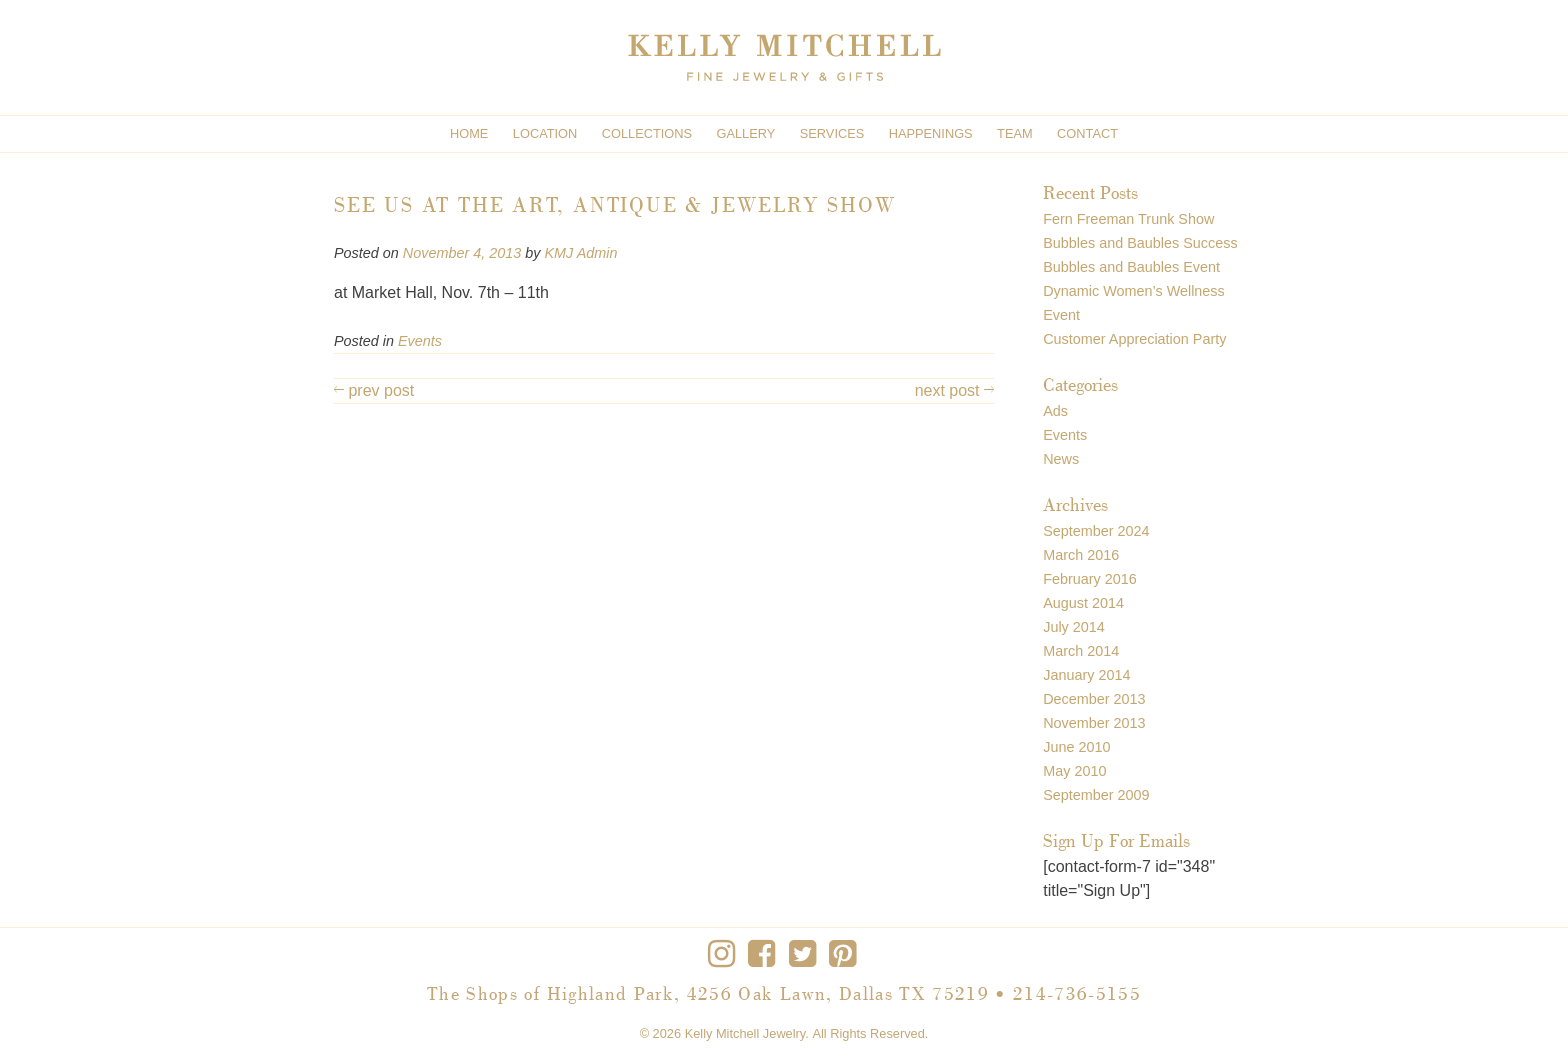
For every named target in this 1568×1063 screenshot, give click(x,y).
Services (832, 133)
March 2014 (1081, 651)
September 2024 (1096, 531)
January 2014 (1086, 675)
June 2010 (1076, 747)
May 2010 (1074, 771)
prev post (374, 390)
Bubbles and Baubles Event (1131, 267)
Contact (1087, 133)
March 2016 (1081, 555)
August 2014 (1083, 603)
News (1061, 459)
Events (420, 341)
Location (545, 133)
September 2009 (1096, 795)
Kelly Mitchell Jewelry (745, 1033)
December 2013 (1094, 699)
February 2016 (1090, 579)
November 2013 (1094, 723)
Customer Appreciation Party (1134, 339)
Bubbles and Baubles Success (1140, 243)
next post (954, 390)
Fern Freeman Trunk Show (1128, 219)
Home (469, 133)
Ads (1055, 411)
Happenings (931, 133)
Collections (647, 133)
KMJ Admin (580, 253)
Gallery (746, 133)
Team (1015, 133)
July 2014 (1074, 627)
